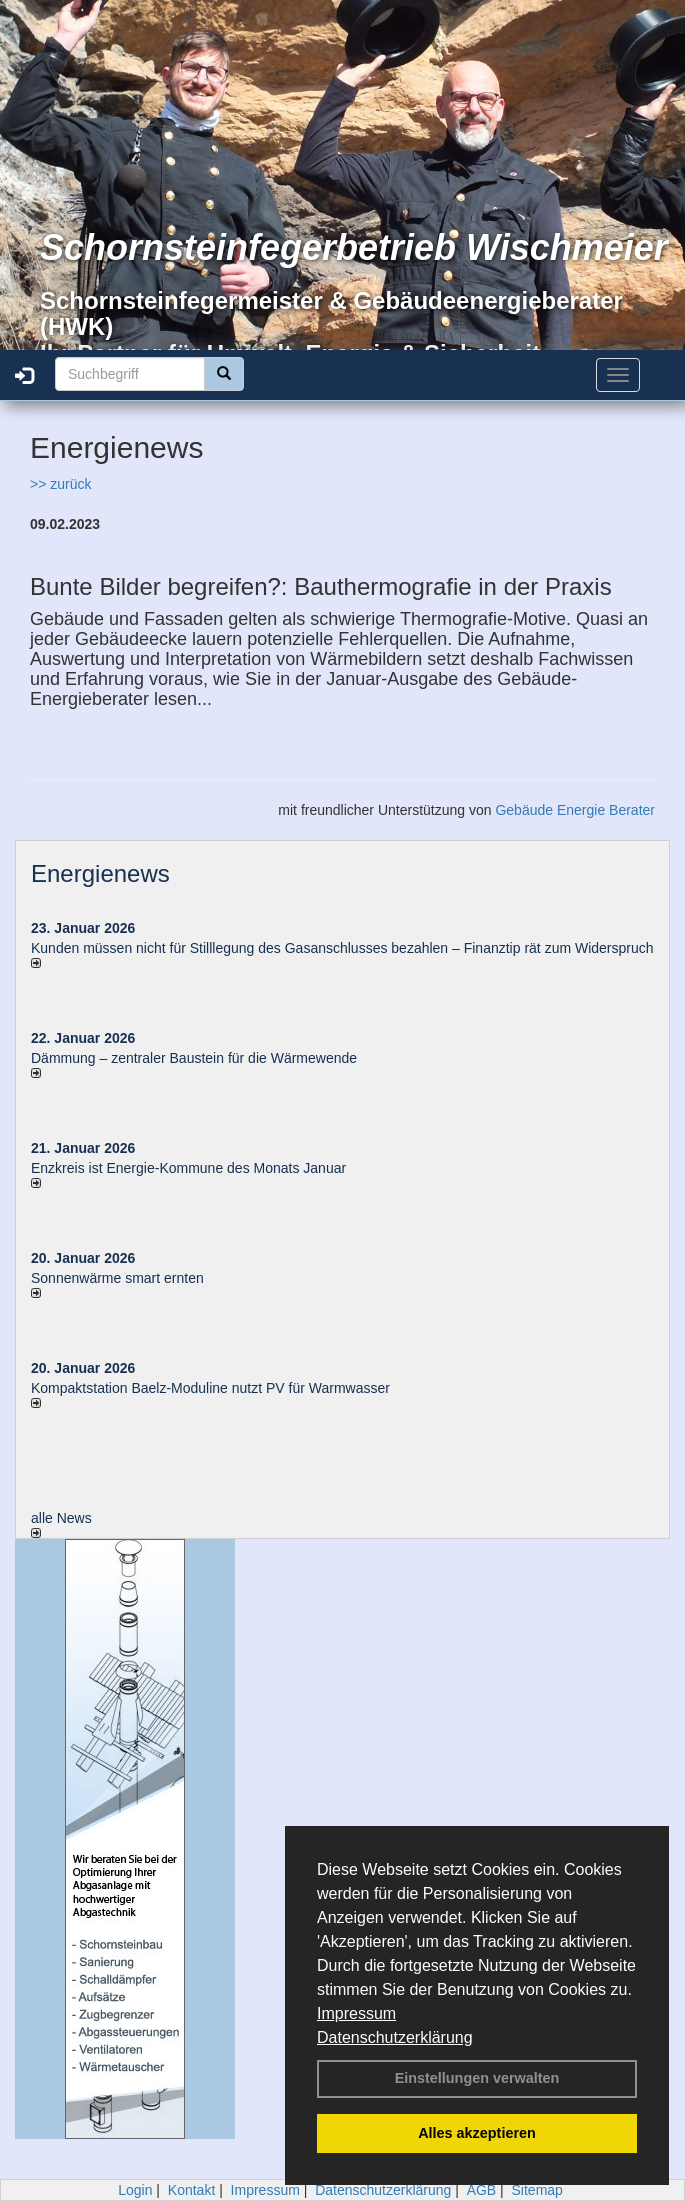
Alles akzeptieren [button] (477, 2133)
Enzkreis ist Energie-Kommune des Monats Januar (188, 1168)
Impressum (356, 2013)
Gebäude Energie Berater (575, 810)
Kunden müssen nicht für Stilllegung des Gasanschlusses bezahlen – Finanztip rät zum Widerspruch (342, 948)
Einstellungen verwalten (477, 2078)
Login (135, 2190)
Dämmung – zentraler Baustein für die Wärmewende (194, 1058)
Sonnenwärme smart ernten (117, 1278)
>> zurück (60, 484)
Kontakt (191, 2190)
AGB (482, 2190)
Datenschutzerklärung (395, 2037)
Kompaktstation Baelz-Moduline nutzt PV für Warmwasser (210, 1388)
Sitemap (537, 2190)
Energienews (100, 873)
